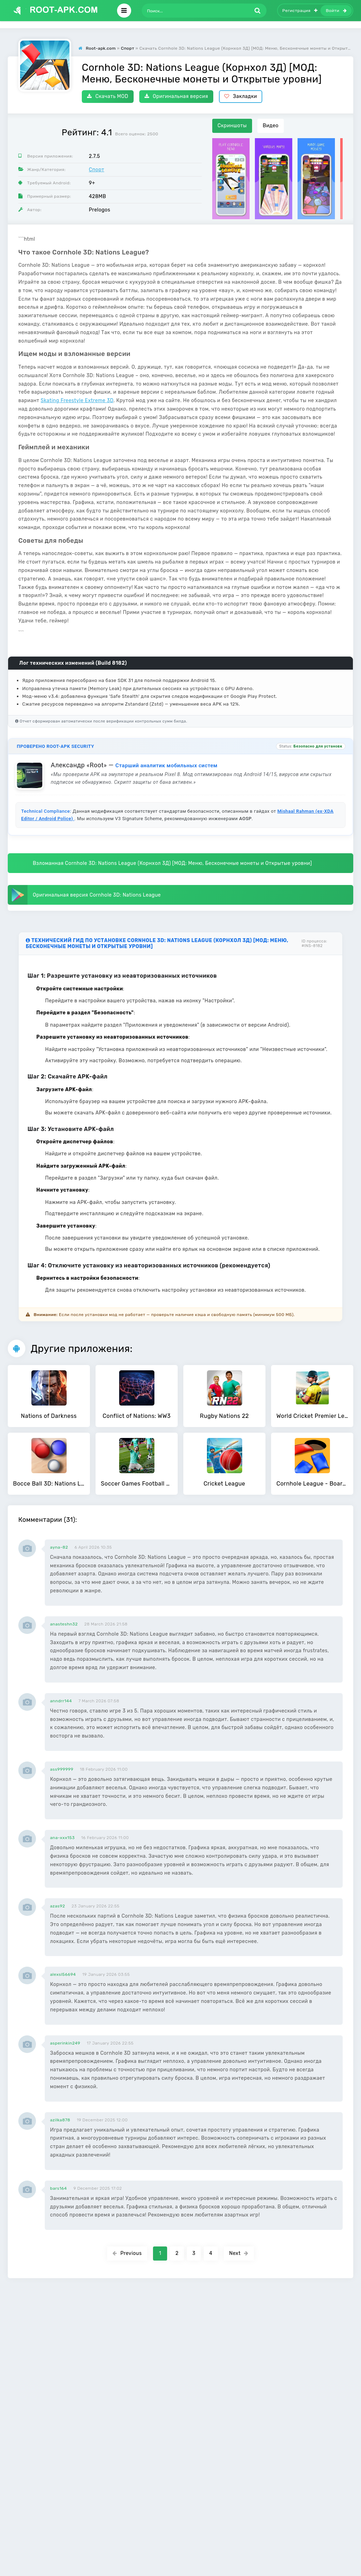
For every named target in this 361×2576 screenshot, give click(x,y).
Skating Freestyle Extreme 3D (77, 401)
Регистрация (300, 10)
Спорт (96, 170)
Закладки (240, 96)
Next (239, 2253)
